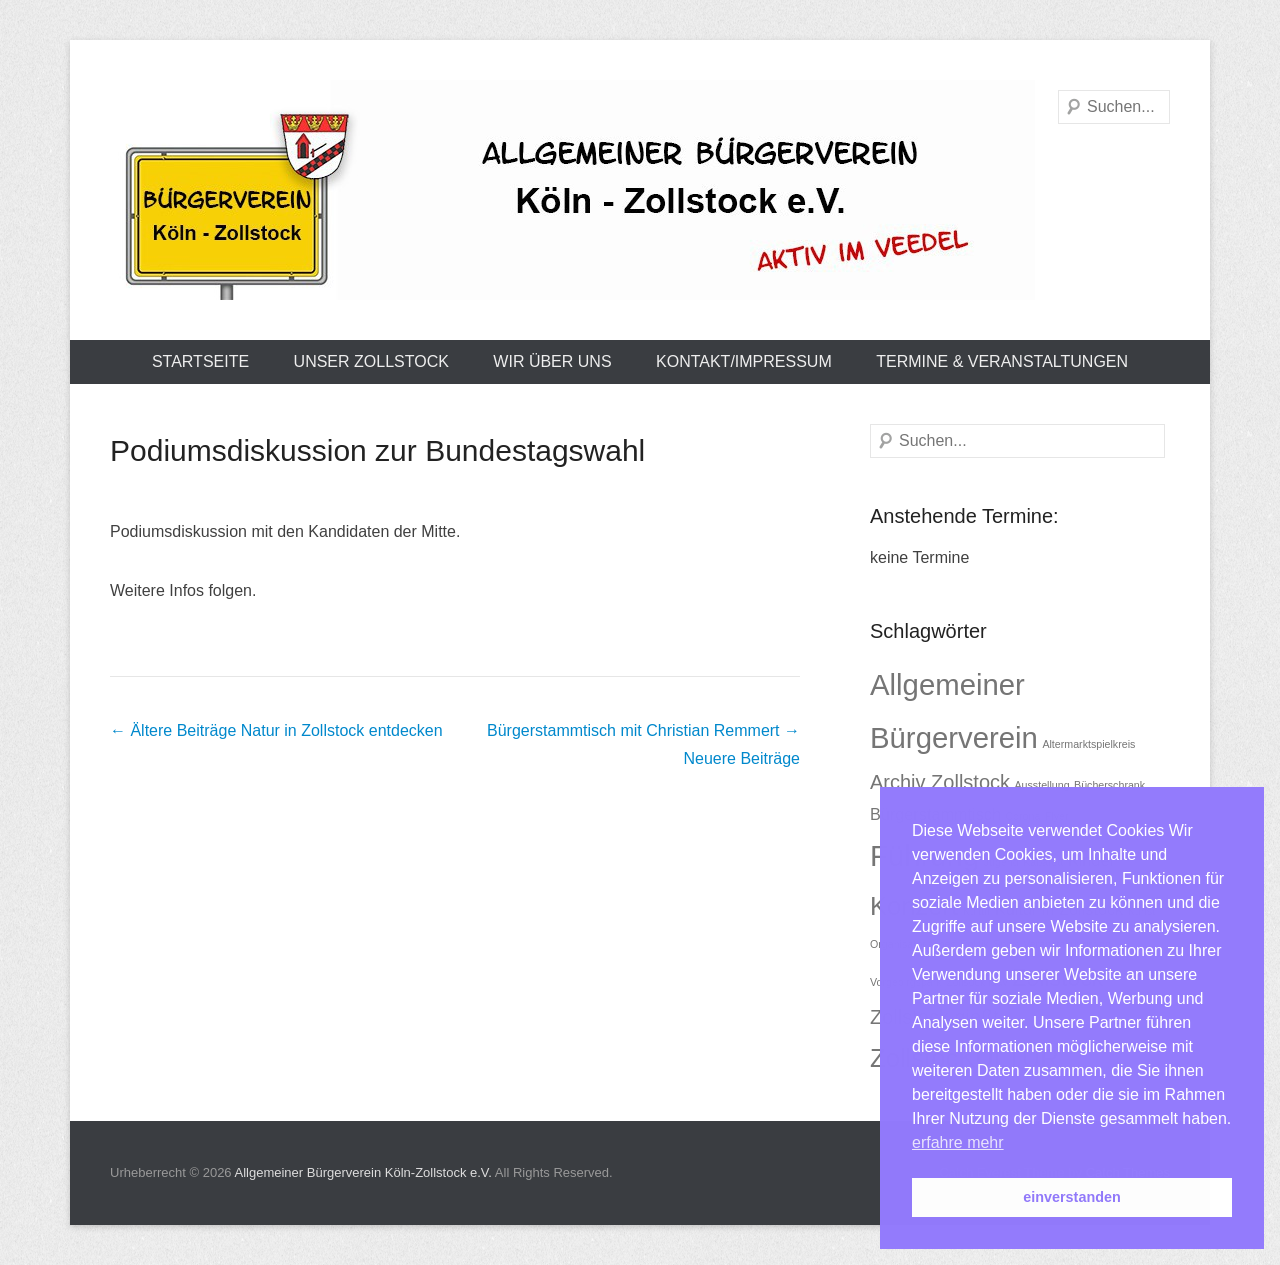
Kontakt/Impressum (744, 361)
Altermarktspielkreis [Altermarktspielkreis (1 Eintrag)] (1088, 744)
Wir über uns (552, 361)
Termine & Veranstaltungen (1002, 361)
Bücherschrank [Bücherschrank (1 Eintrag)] (1109, 785)
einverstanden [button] (1072, 1197)
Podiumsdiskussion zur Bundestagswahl (377, 450)
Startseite (200, 361)
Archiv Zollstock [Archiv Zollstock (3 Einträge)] (940, 782)
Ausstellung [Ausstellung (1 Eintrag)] (1041, 785)
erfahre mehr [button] (958, 1142)
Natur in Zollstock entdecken (276, 730)
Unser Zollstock (371, 361)
